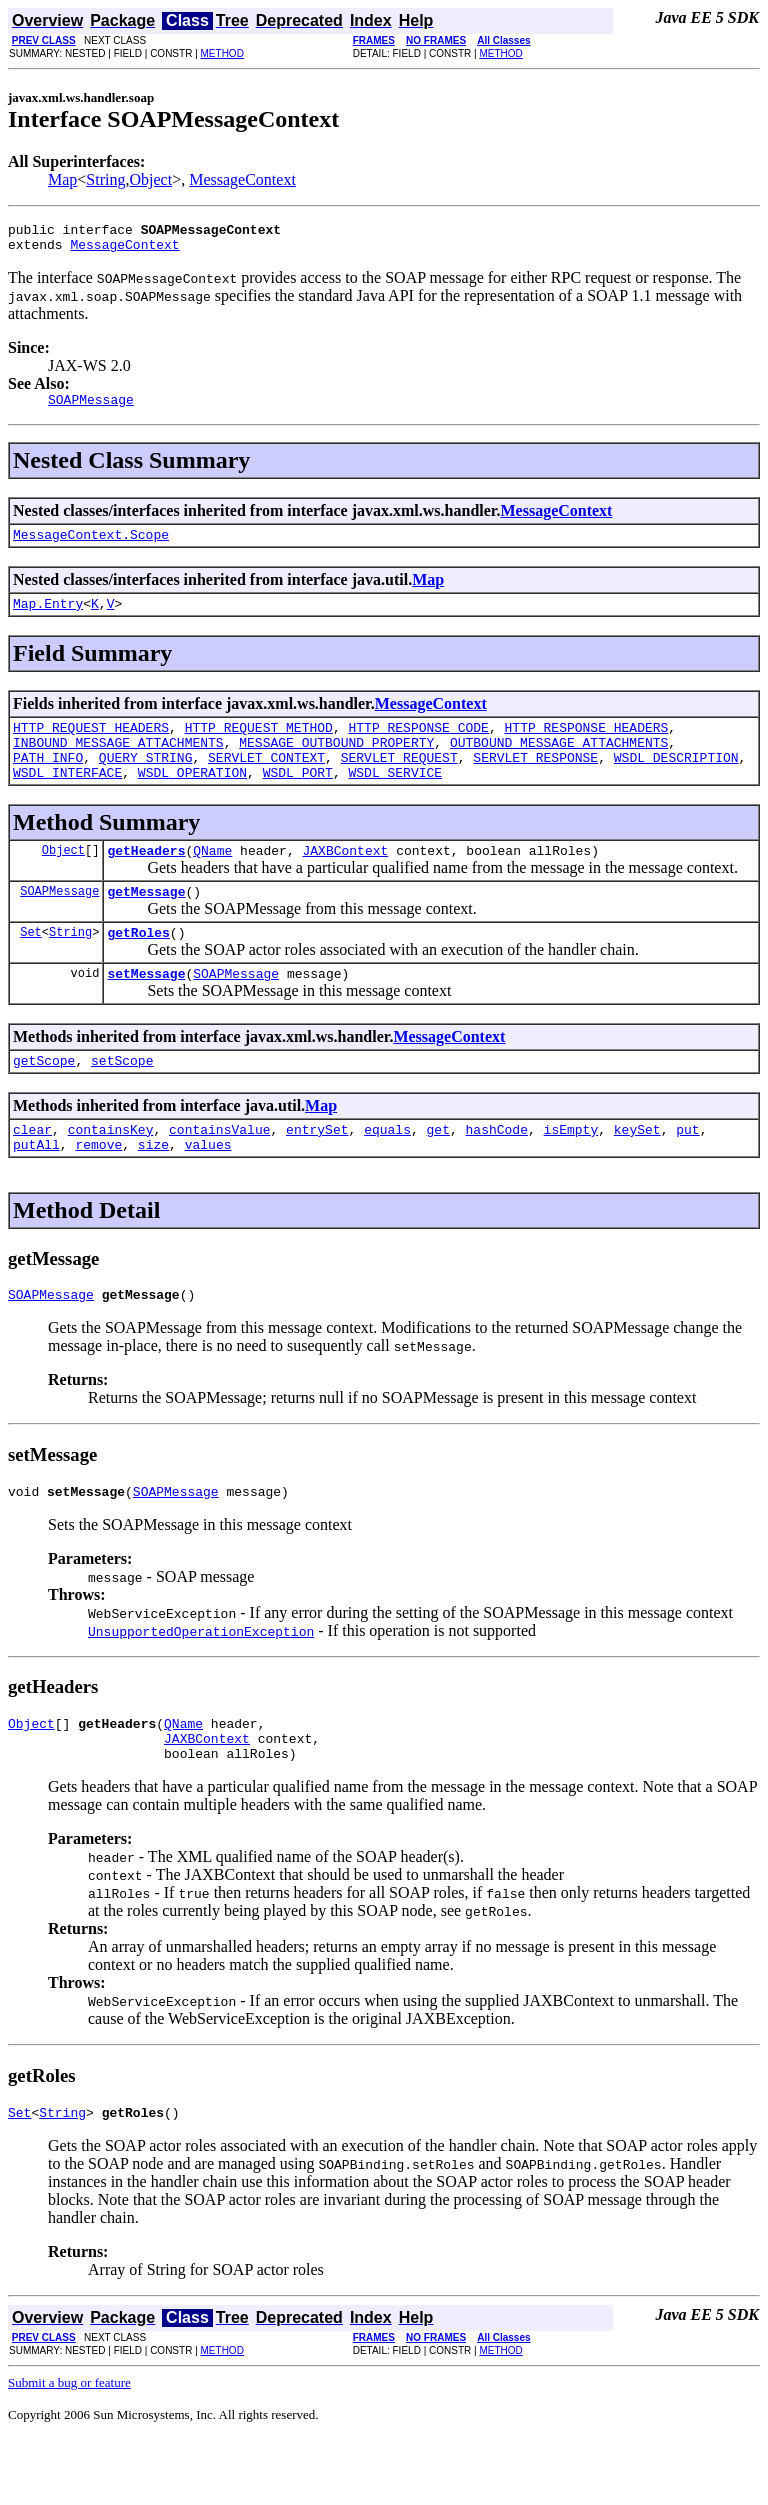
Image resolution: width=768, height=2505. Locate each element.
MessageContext (242, 179)
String (105, 179)
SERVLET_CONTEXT (266, 781)
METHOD (222, 53)
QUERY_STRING (146, 781)
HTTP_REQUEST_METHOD (259, 745)
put (687, 1174)
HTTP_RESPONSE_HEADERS (586, 745)
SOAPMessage (59, 923)
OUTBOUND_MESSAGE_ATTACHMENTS (559, 763)
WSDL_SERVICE (395, 799)
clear (32, 1174)
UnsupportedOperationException (201, 1685)
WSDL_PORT (298, 799)
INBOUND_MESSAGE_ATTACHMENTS (118, 763)
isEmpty (571, 1174)
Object (150, 179)
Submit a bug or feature (69, 2448)
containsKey (111, 1174)
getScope (44, 1102)
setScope (122, 1102)
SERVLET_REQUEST (399, 781)
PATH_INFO (48, 781)
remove (98, 1192)
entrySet (317, 1174)
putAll (36, 1192)
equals (387, 1174)
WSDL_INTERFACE (67, 799)
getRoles (138, 968)
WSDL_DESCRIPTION (676, 781)
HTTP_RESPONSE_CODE (418, 745)
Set (31, 967)
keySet (637, 1174)
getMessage (146, 924)
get (438, 1174)
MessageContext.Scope (91, 546)
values (208, 1192)
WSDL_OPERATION (192, 799)
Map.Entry (48, 618)
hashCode (497, 1174)
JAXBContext (345, 880)
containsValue (219, 1174)
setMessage (146, 1012)
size (153, 1192)
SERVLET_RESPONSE (535, 781)
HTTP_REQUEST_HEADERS (91, 745)
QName (212, 880)
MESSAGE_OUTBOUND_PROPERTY (336, 763)
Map (62, 179)
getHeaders (146, 880)
